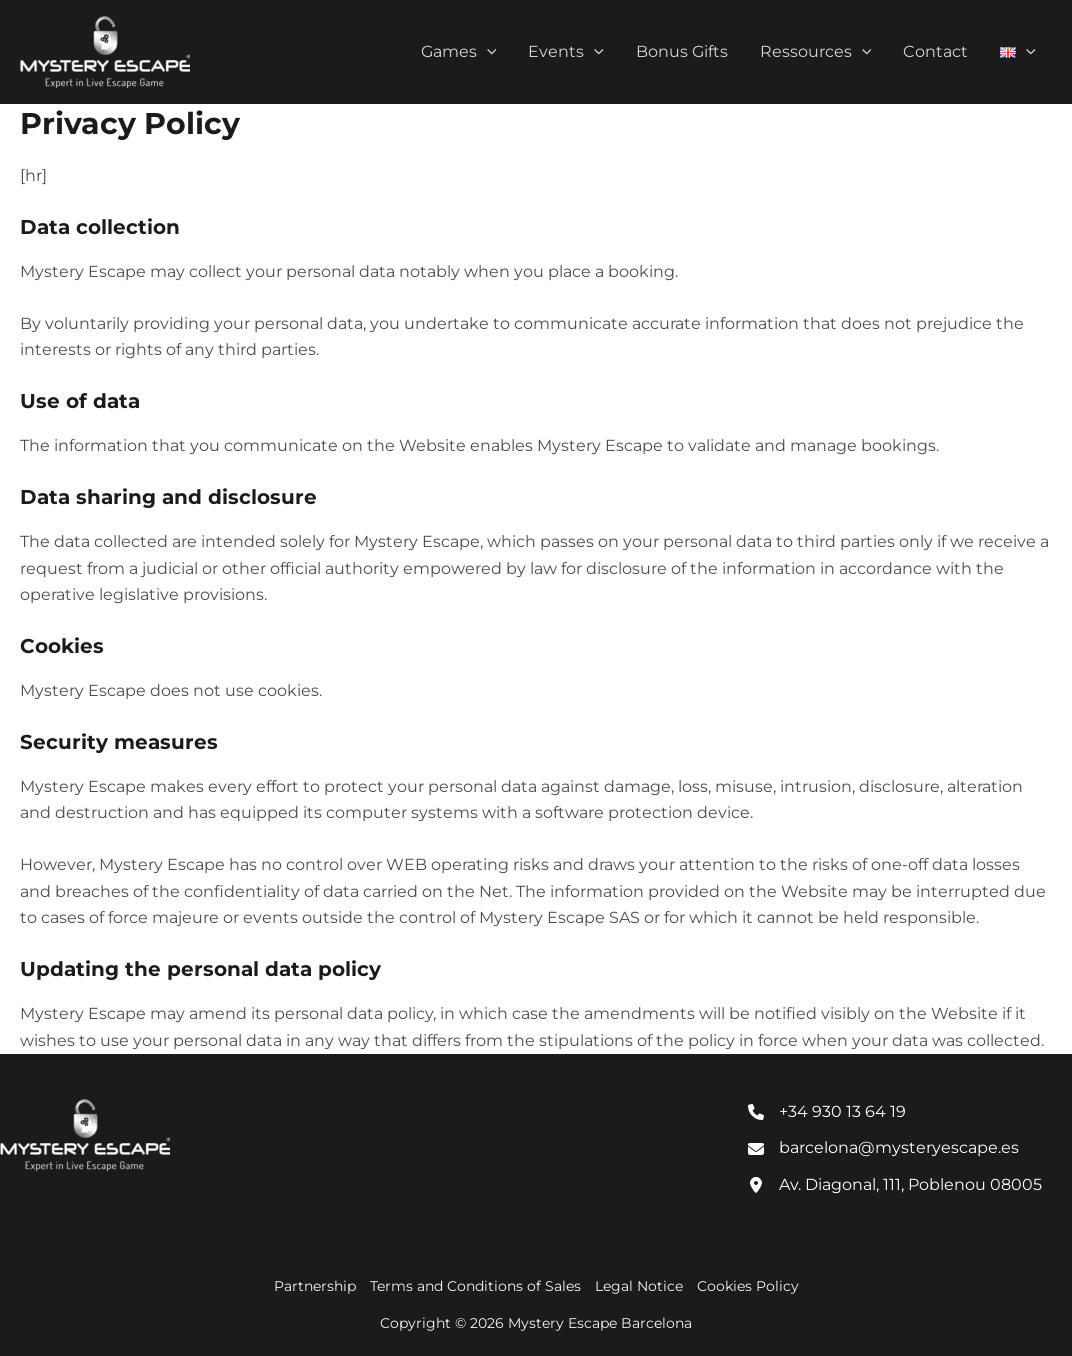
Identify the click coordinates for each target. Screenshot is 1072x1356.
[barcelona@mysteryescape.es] (883, 1148)
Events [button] (566, 52)
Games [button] (459, 52)
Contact (935, 51)
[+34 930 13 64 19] (827, 1112)
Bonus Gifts (682, 51)
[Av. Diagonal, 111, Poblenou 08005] (895, 1185)
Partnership (315, 1286)
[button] (487, 52)
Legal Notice (639, 1286)
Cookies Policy (748, 1286)
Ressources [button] (816, 52)
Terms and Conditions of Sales (475, 1286)
